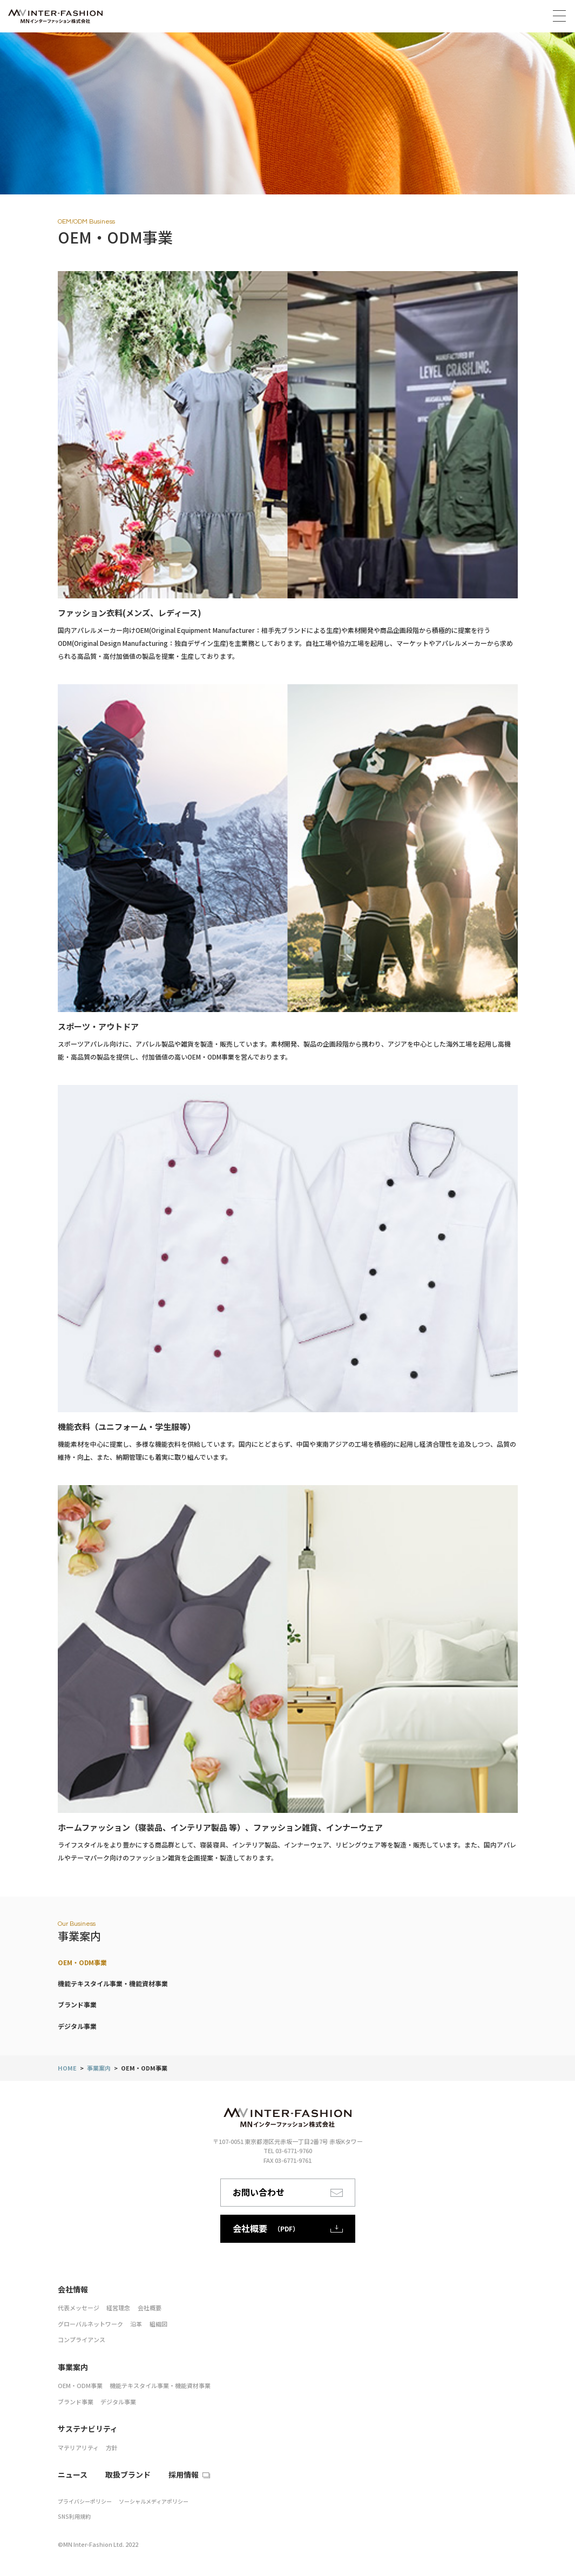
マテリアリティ (78, 2447)
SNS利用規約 (74, 2516)
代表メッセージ (78, 2307)
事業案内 (99, 2068)
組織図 (158, 2323)
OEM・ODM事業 (82, 1962)
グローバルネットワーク (90, 2323)
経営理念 (118, 2307)
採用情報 (183, 2474)
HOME (67, 2068)
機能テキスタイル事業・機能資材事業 (113, 1983)
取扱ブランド (128, 2474)
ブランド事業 (77, 2004)
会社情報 (73, 2289)
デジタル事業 (77, 2026)
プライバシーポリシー (85, 2501)
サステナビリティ (88, 2428)
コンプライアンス (81, 2339)
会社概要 (149, 2307)
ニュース (72, 2474)
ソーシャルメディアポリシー (153, 2501)
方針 (112, 2447)
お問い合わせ (288, 2192)
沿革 (136, 2323)
